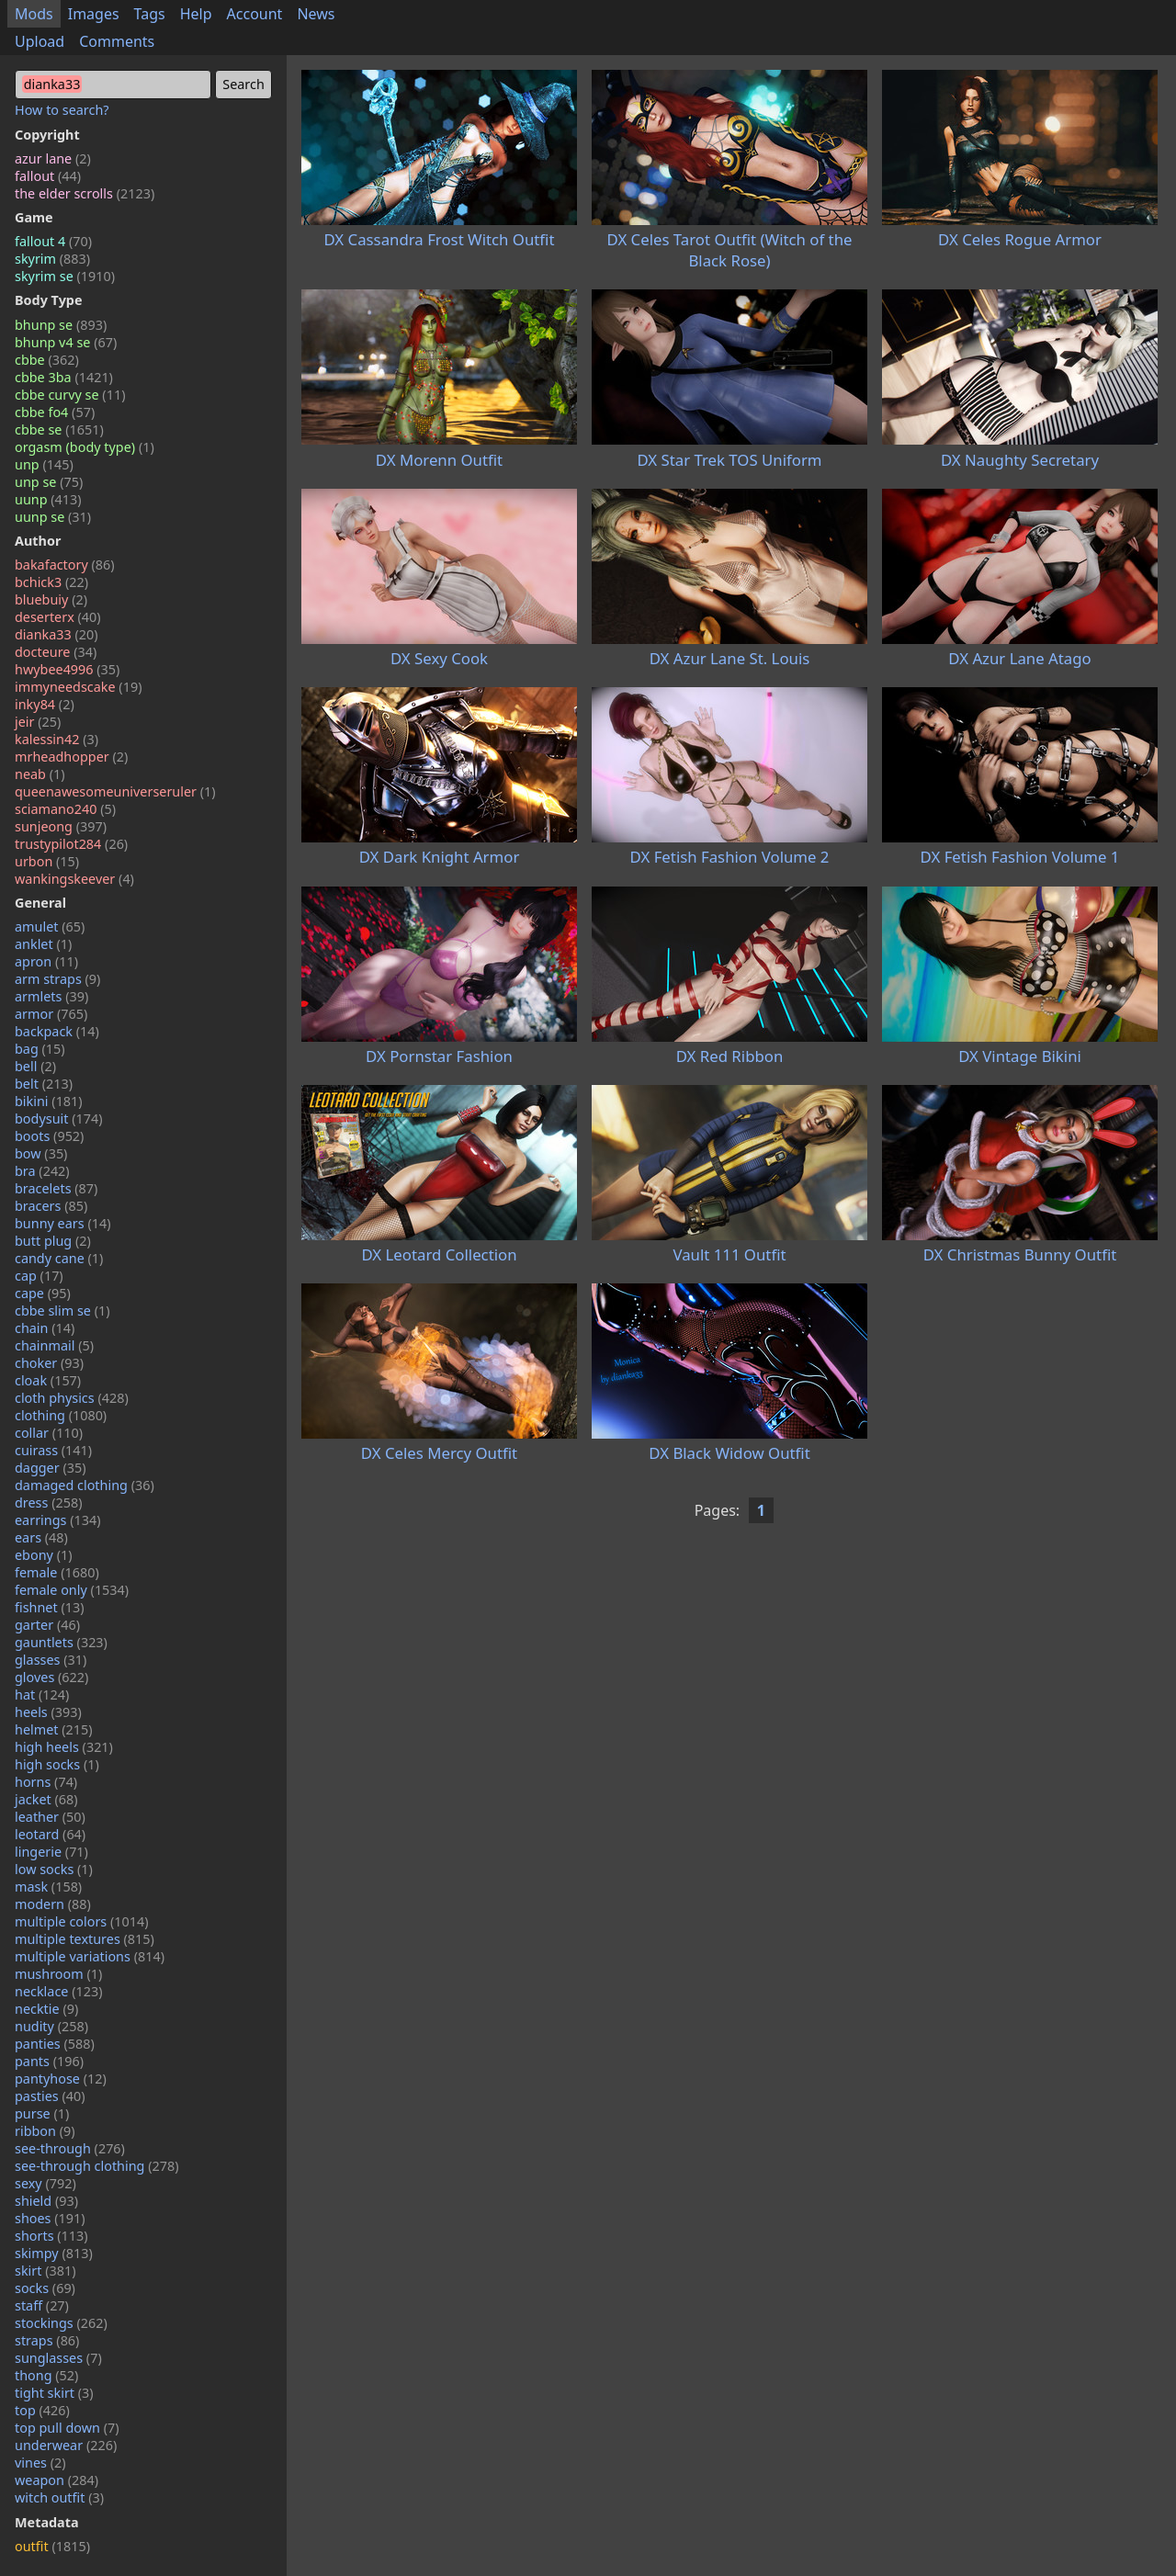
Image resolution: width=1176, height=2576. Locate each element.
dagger (50, 1467)
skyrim (52, 258)
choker (49, 1363)
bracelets (56, 1188)
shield (46, 2200)
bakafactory (65, 564)
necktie (46, 2008)
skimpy (54, 2253)
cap (39, 1275)
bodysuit (59, 1118)
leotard (50, 1834)
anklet (43, 944)
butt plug (53, 1240)
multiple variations (89, 1956)
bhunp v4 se (66, 342)
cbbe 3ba (64, 377)
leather (50, 1816)
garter (47, 1624)
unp (44, 464)
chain (44, 1328)
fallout (48, 176)
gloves (51, 1677)
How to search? (62, 110)
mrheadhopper (71, 756)
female (57, 1572)
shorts (51, 2235)
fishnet (50, 1607)
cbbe (47, 359)
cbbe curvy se (70, 394)
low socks (54, 1869)
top (42, 2410)
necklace (59, 1991)
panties (55, 2043)
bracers (51, 1206)
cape (43, 1293)
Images (93, 14)
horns (46, 1782)
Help (196, 14)
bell (35, 1066)
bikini (49, 1101)
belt (44, 1083)
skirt (45, 2270)
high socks (57, 1764)
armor (51, 1013)
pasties (50, 2096)
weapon (56, 2480)
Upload (39, 41)
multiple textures (84, 1939)
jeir (38, 721)
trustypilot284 (71, 844)
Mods (34, 14)
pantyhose (61, 2078)
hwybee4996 (67, 669)
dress (49, 1502)
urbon (47, 861)
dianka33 (56, 634)
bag (40, 1048)
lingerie (51, 1851)
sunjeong (61, 826)
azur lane (53, 158)
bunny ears (63, 1223)
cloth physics (72, 1398)
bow (41, 1153)
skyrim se (65, 276)
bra (42, 1171)
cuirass (53, 1450)
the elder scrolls (84, 193)
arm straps (57, 979)
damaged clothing (84, 1485)
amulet (50, 926)
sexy (45, 2183)
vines (40, 2462)
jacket (46, 1799)
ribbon (45, 2131)
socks (45, 2288)
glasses (50, 1659)
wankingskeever (74, 878)
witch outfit (59, 2497)
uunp (48, 499)
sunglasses (58, 2358)
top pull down (67, 2427)
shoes (50, 2218)
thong (46, 2375)
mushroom (58, 1974)
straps (47, 2340)
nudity (51, 2026)
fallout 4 (53, 241)
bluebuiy (51, 599)
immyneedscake (78, 686)
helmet (54, 1729)
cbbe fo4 (55, 412)
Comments (116, 41)
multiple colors (82, 1921)
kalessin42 (56, 739)
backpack (57, 1031)
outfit (52, 2546)
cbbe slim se (62, 1310)
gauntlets (61, 1642)
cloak (48, 1380)
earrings (58, 1520)
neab (40, 774)
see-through (70, 2148)
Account (255, 14)
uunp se (53, 516)
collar (49, 1432)
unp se (49, 482)
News (315, 14)
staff (42, 2305)
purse (42, 2113)
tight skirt (54, 2392)
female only (72, 1590)
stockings (61, 2323)
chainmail (54, 1345)
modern (53, 1904)
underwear (66, 2445)
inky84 (44, 704)
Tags (149, 14)
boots (49, 1136)
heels (48, 1712)
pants (49, 2061)
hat (42, 1694)
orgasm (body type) (84, 447)
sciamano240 (65, 809)
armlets (51, 996)
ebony (44, 1555)
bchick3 (51, 582)
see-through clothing (97, 2166)
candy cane (59, 1258)
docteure (55, 652)
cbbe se (59, 429)
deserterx (58, 617)
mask (48, 1886)
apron (46, 961)
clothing (61, 1415)
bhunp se (61, 324)
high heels (64, 1747)
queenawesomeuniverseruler (115, 791)
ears (41, 1537)
